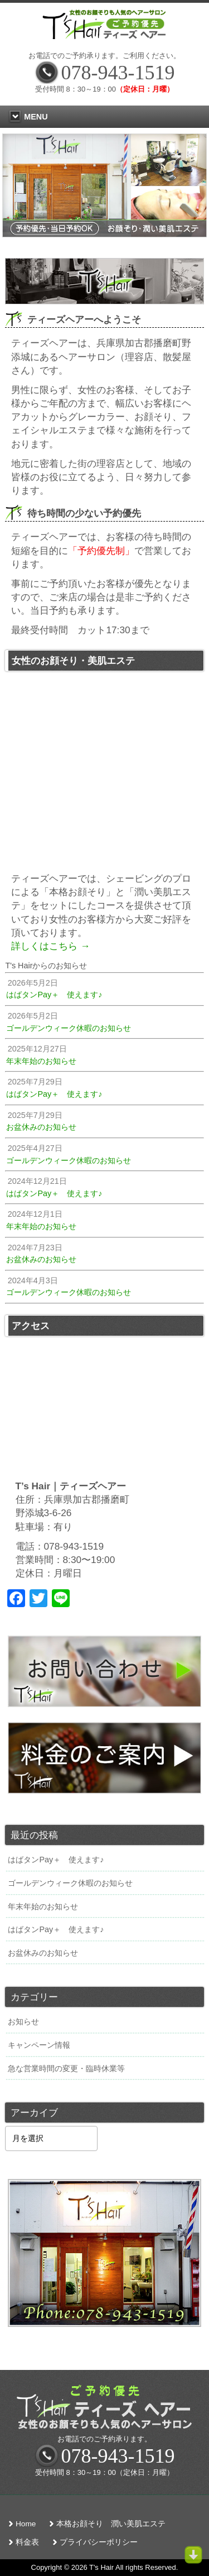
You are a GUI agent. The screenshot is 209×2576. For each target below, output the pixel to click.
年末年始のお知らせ (43, 1906)
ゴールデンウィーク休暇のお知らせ (70, 1883)
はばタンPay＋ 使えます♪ (56, 1859)
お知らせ (23, 2021)
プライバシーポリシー (99, 2542)
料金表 (27, 2542)
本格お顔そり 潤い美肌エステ (111, 2524)
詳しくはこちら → (50, 946)
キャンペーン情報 (39, 2044)
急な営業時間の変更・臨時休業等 (66, 2068)
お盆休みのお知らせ (43, 1952)
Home (26, 2524)
